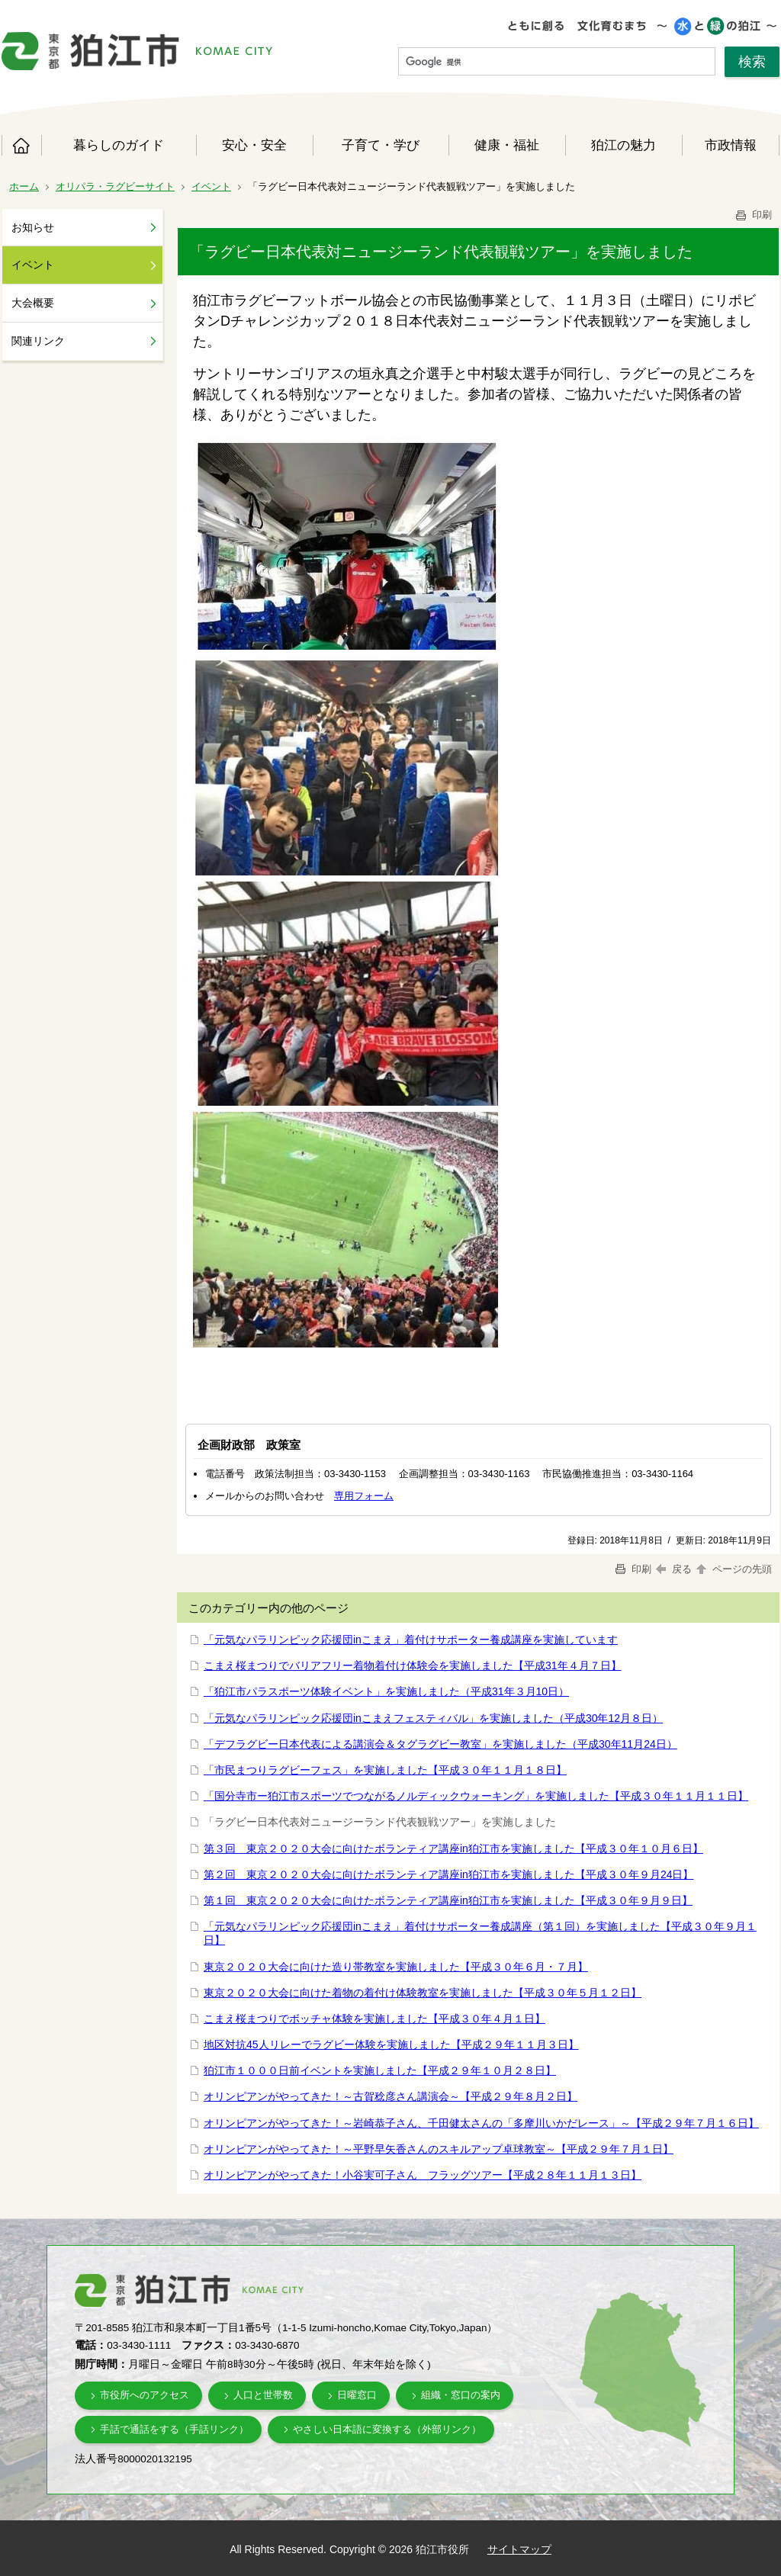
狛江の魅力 (623, 145)
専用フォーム (364, 1496)
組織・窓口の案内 (460, 2395)
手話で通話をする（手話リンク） (174, 2429)
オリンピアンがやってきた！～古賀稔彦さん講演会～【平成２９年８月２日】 (390, 2096)
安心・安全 (254, 145)
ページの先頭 (733, 1569)
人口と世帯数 (263, 2395)
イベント (211, 186)
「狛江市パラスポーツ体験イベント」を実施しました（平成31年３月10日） (386, 1691)
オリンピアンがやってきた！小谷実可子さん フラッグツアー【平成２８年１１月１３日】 (422, 2175)
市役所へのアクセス (144, 2395)
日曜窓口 (357, 2395)
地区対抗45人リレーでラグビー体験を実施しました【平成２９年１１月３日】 (391, 2044)
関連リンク (38, 341)
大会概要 (32, 303)
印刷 (753, 214)
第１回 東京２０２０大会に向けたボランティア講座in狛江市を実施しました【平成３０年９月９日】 (448, 1900)
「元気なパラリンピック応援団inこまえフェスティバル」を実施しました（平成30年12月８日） (433, 1718)
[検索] (557, 62)
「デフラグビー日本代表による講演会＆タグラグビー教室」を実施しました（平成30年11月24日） (440, 1744)
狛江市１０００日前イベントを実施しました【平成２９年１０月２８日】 (380, 2070)
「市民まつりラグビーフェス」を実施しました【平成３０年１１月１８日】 (385, 1770)
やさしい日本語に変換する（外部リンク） (387, 2429)
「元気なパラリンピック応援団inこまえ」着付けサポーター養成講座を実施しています (411, 1639)
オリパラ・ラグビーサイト (115, 186)
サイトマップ (519, 2549)
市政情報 (731, 145)
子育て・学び (380, 145)
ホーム (21, 145)
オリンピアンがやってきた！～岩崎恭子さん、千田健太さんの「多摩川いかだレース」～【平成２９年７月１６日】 (481, 2123)
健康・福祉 (506, 145)
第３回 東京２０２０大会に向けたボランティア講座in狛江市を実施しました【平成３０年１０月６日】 (453, 1848)
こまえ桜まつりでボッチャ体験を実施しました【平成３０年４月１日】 (374, 2018)
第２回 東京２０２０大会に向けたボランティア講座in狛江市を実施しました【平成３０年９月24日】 (448, 1874)
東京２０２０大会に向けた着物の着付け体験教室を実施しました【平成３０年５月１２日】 (422, 1993)
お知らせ (32, 227)
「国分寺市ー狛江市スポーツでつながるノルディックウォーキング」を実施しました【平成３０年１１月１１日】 (476, 1796)
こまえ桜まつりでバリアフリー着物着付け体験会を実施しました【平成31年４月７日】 (413, 1665)
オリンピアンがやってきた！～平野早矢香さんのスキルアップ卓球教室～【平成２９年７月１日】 (438, 2149)
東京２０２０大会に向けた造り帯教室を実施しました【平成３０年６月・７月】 (396, 1967)
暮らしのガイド (118, 145)
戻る (674, 1569)
